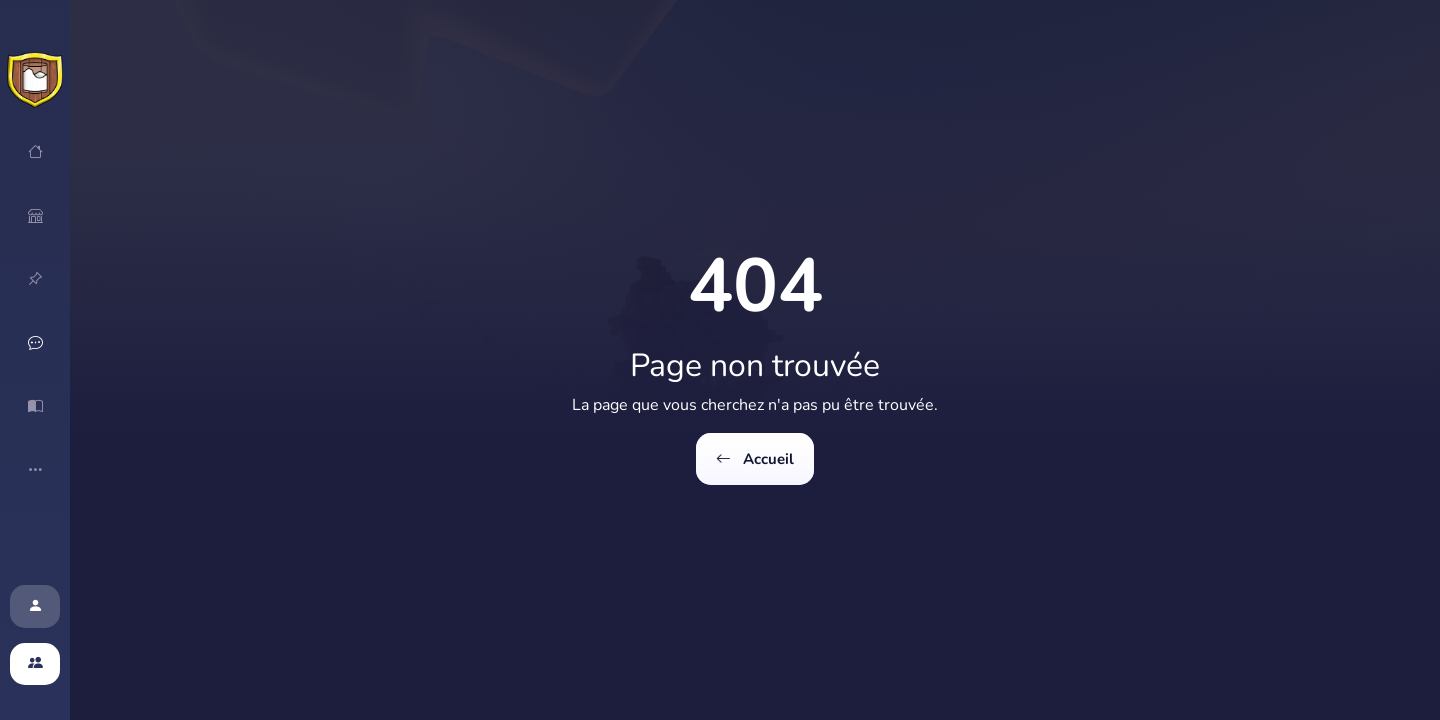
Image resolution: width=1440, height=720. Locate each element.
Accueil (754, 459)
